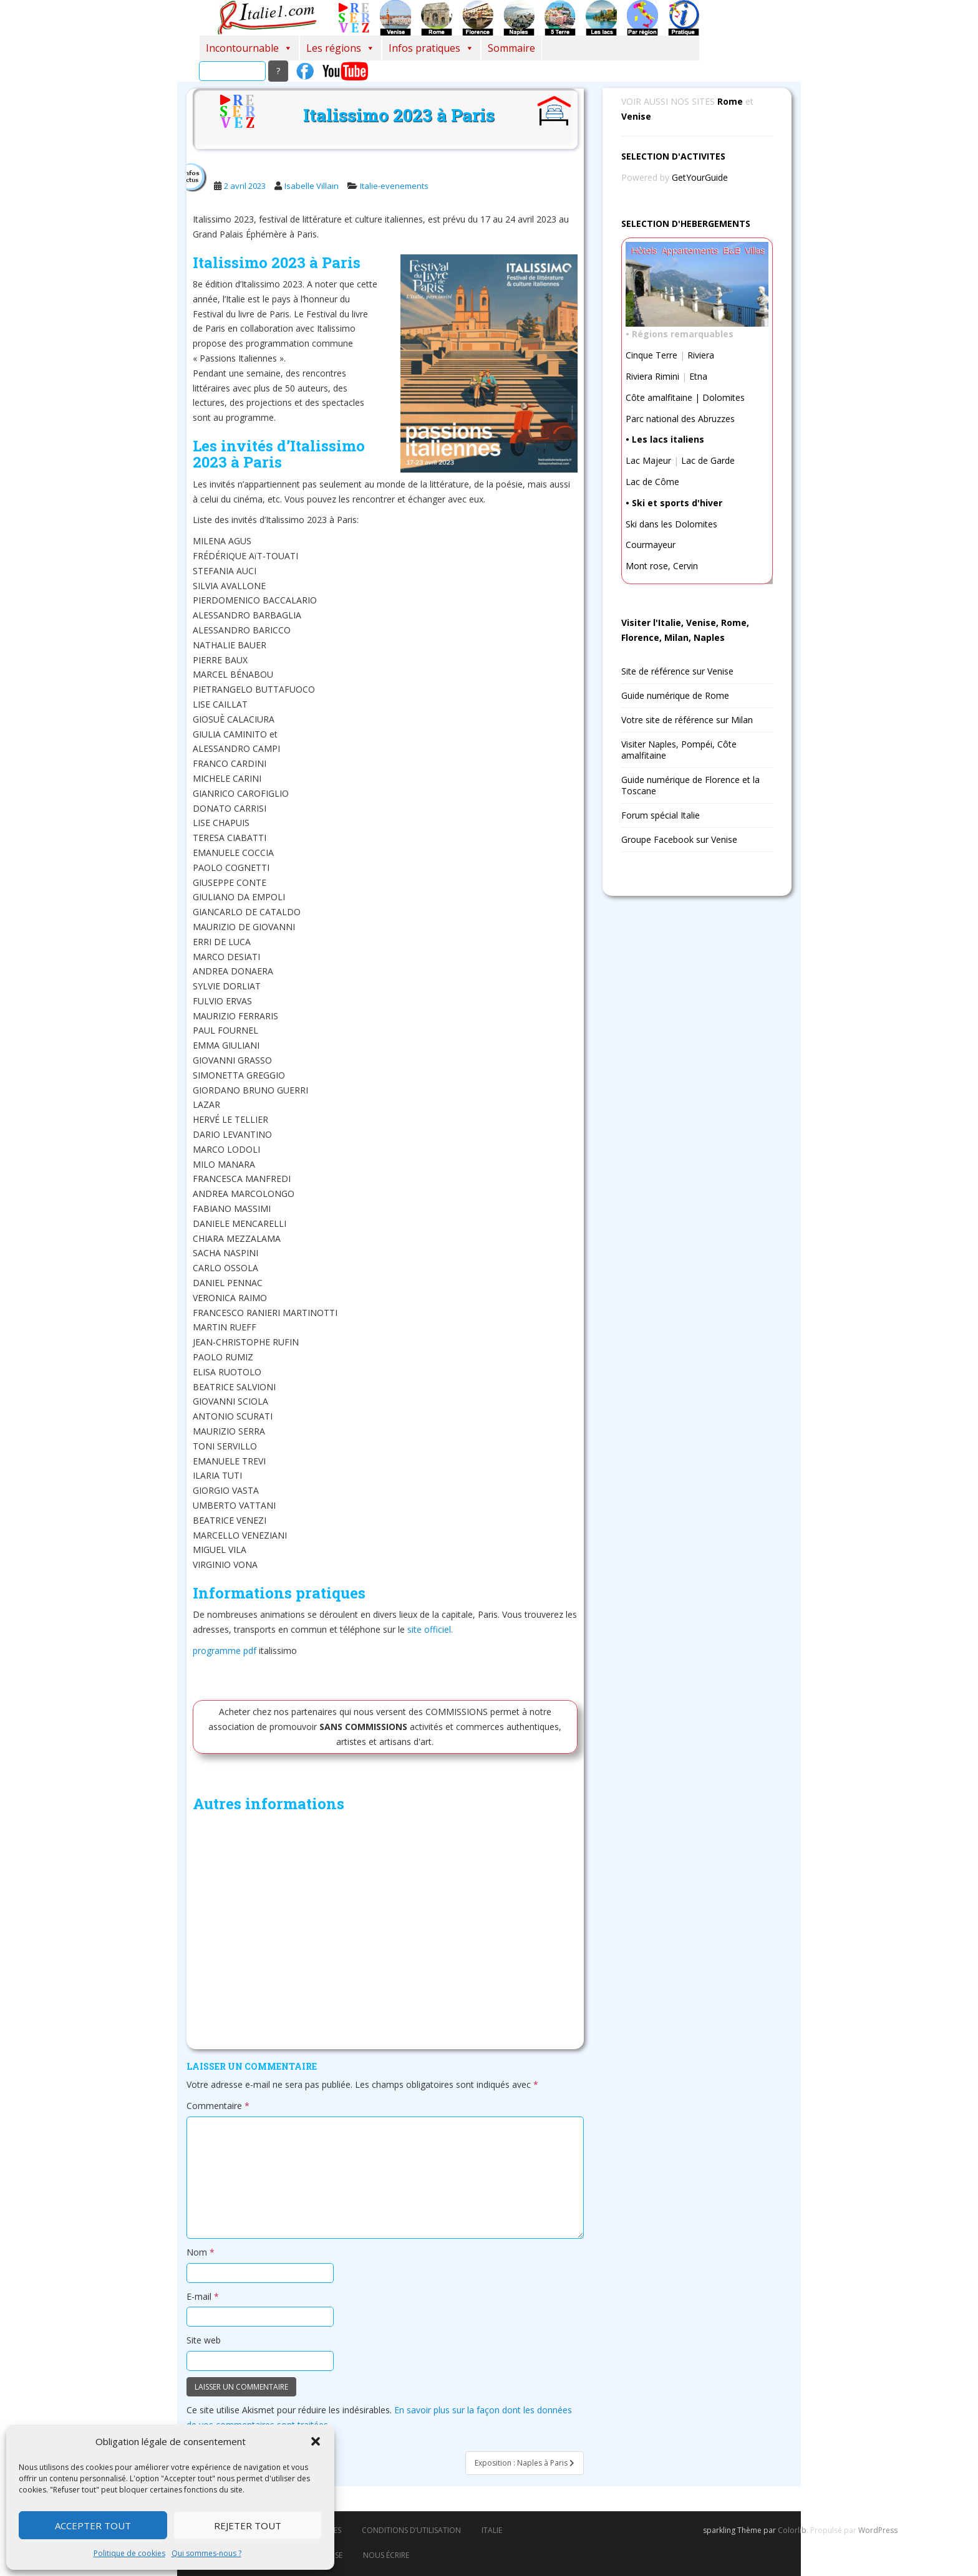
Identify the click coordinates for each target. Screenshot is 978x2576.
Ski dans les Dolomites (671, 524)
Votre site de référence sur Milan (687, 720)
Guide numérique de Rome (675, 695)
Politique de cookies (129, 2553)
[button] (315, 2441)
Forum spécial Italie (660, 815)
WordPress (878, 2530)
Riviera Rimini (652, 376)
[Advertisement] (385, 1934)
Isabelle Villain (311, 185)
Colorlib (792, 2530)
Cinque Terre (651, 355)
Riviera (700, 355)
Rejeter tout (247, 2525)
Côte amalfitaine (659, 397)
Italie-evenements (394, 185)
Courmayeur (650, 544)
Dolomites (723, 397)
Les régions (340, 48)
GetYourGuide (700, 177)
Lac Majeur (648, 460)
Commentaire (217, 2106)
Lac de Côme (652, 482)
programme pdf (224, 1650)
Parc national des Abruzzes (680, 419)
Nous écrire (386, 2555)
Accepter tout (93, 2525)
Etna (698, 376)
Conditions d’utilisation (411, 2530)
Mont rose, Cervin (662, 566)
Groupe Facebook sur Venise (679, 839)
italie (492, 2530)
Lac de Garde (708, 460)
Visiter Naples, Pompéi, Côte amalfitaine (679, 749)
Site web (203, 2340)
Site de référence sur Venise (677, 671)
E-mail (202, 2296)
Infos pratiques (431, 48)
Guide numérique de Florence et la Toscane (690, 785)
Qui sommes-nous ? (206, 2553)
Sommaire (511, 48)
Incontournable (249, 48)
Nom (200, 2252)
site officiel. (430, 1629)
